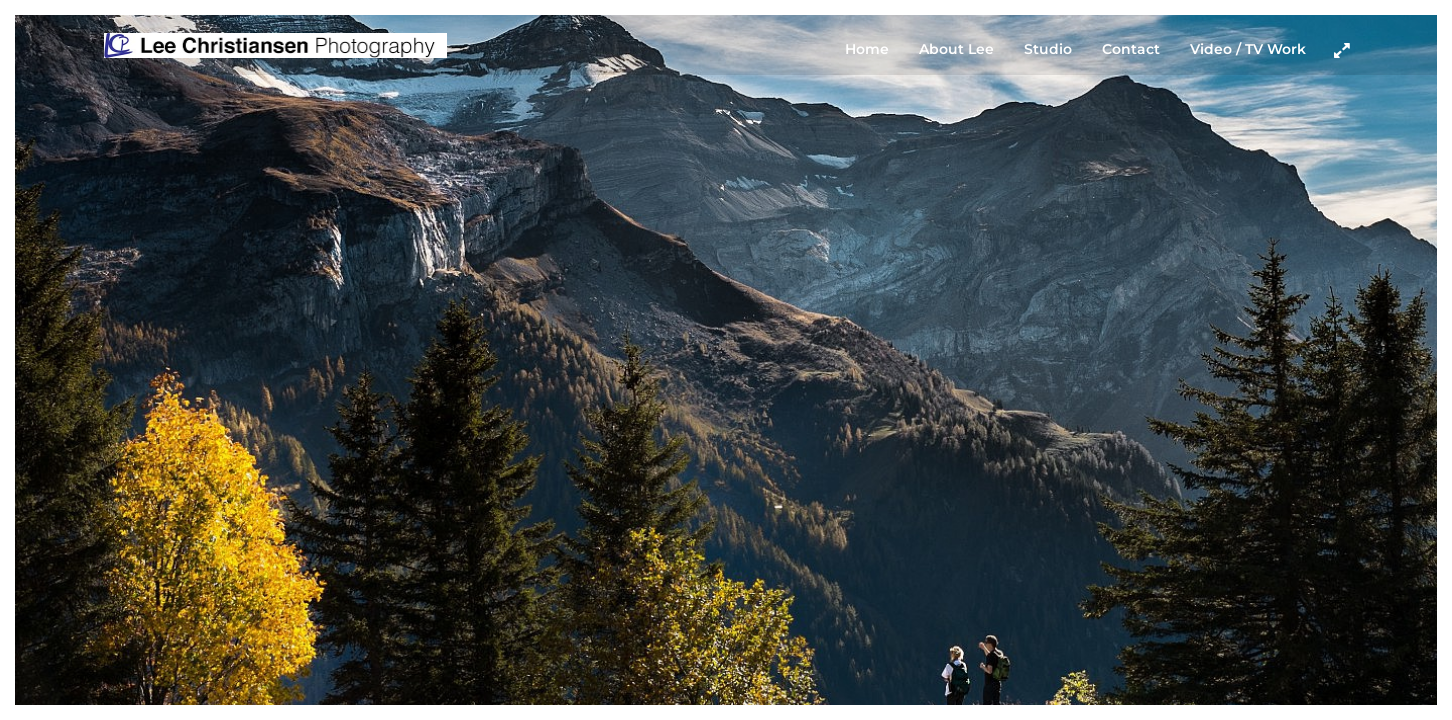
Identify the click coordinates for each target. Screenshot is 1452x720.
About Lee (956, 49)
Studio (1048, 49)
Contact (1131, 49)
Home (867, 49)
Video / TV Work (1248, 49)
